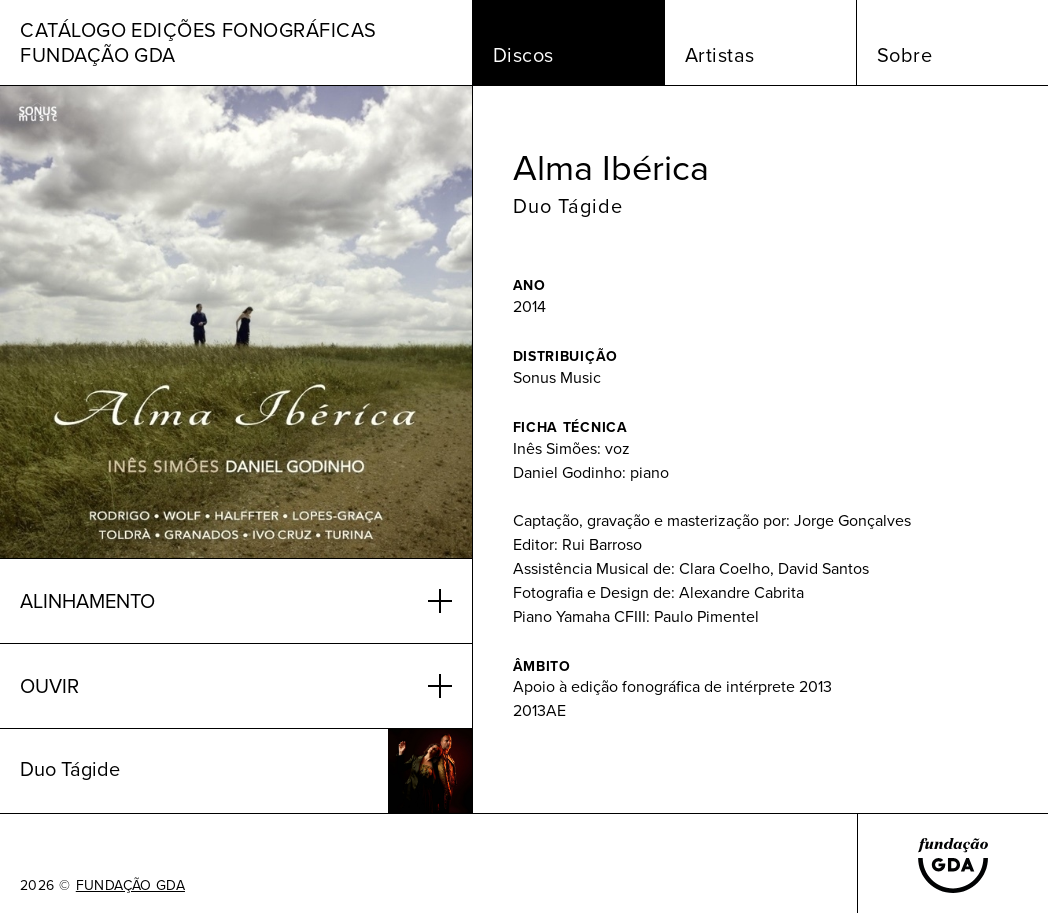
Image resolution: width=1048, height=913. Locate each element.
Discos (523, 55)
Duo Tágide (568, 206)
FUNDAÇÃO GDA (130, 886)
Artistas (720, 55)
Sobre (905, 55)
